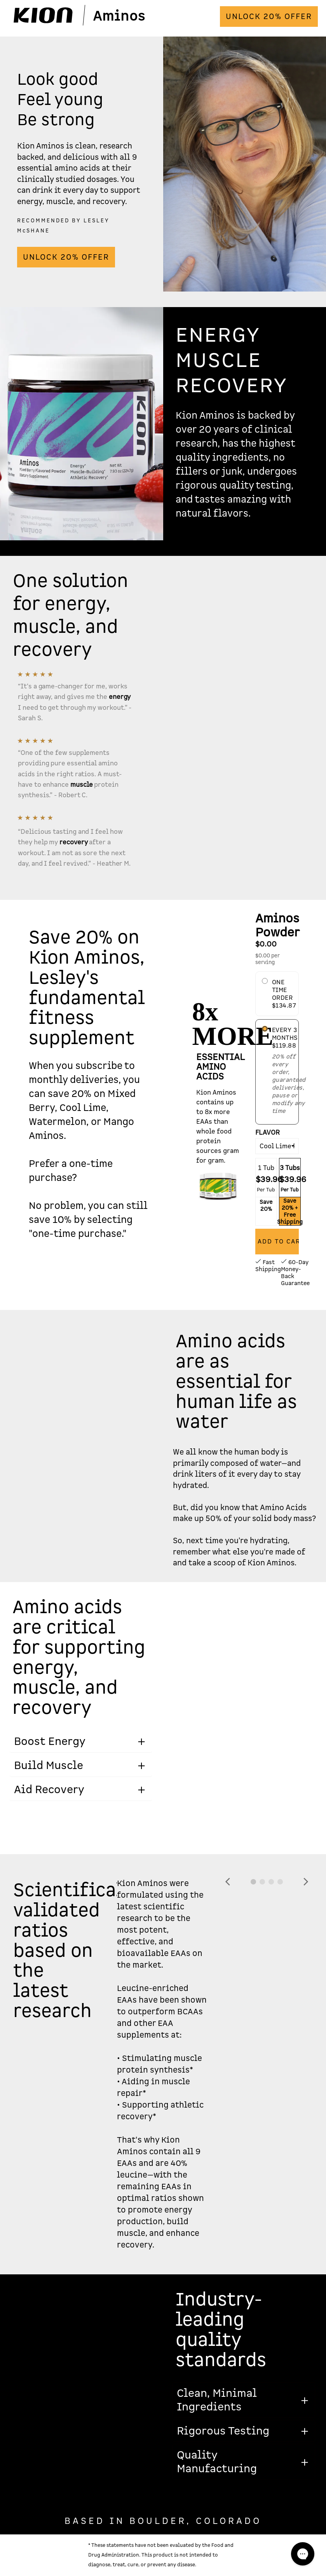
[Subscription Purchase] (265, 1029)
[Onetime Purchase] (265, 981)
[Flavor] (277, 1146)
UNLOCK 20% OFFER (269, 16)
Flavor (267, 1132)
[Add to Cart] (277, 1241)
